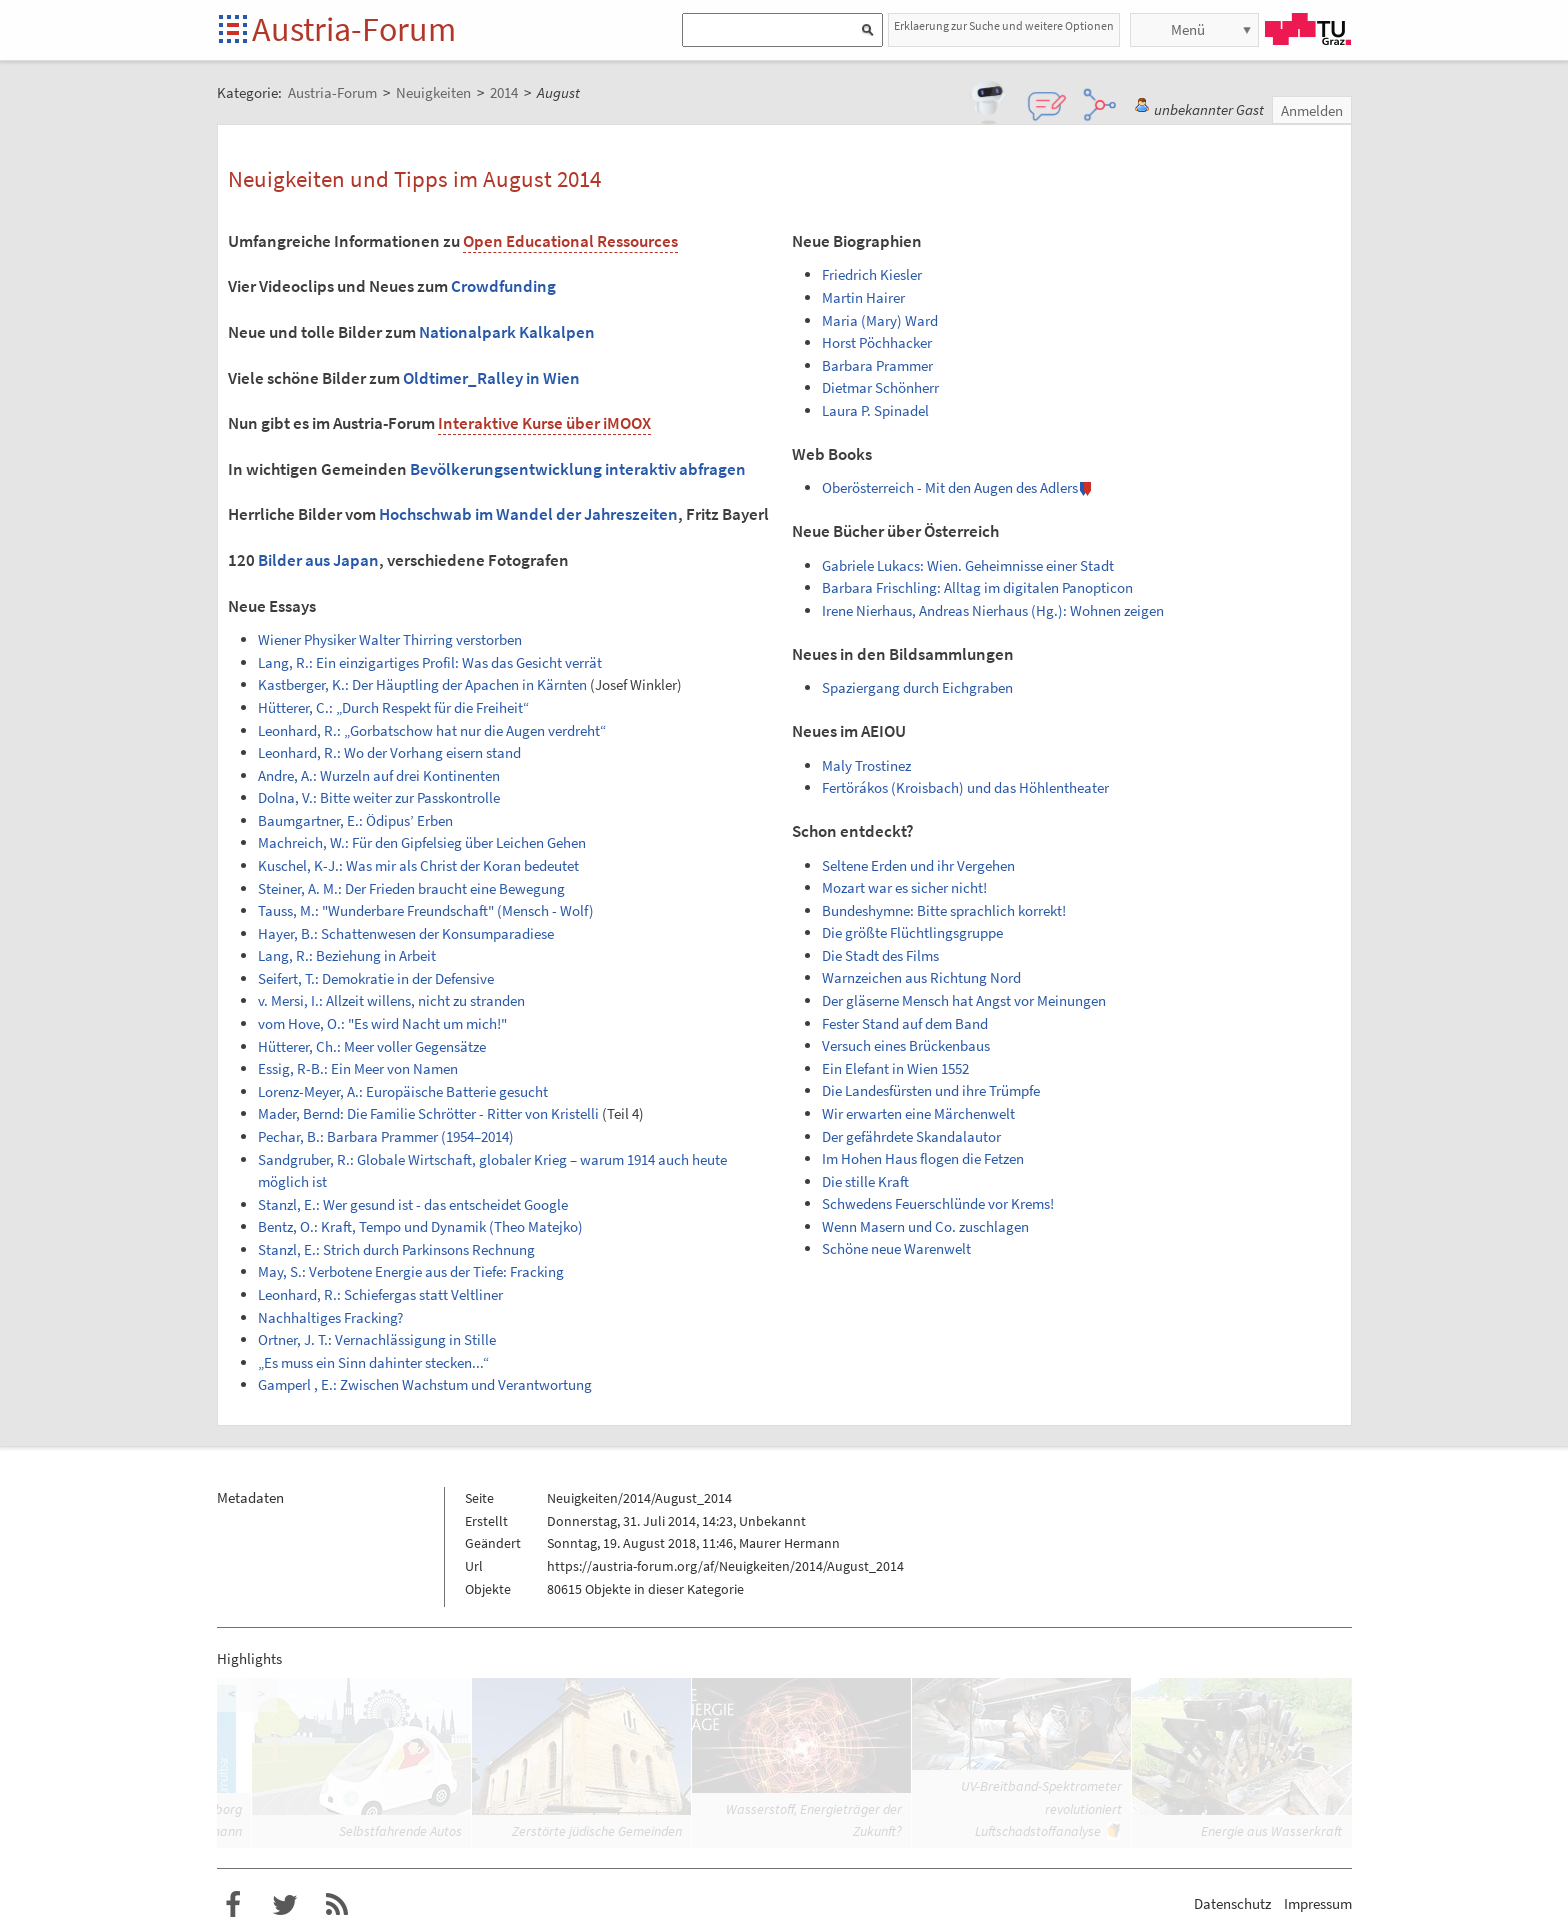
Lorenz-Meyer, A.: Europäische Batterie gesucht (403, 1091)
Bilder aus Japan (318, 560)
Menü (1188, 29)
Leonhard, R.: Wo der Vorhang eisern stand (389, 752)
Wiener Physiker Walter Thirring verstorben (390, 639)
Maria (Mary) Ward (880, 320)
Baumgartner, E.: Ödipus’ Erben (355, 820)
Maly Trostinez (866, 765)
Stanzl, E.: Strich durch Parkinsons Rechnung (396, 1249)
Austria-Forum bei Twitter (285, 1905)
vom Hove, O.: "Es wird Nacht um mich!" (382, 1023)
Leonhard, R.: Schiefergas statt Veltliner (380, 1294)
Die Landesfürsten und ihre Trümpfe (931, 1090)
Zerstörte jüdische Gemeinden (597, 1831)
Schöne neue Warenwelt (896, 1248)
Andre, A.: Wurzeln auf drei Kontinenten (379, 775)
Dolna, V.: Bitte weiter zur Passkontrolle (379, 797)
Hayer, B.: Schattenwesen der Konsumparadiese (406, 933)
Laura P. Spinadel (875, 410)
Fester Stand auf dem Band (905, 1023)
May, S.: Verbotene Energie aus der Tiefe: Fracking (411, 1271)
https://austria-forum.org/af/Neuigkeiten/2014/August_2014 (725, 1566)
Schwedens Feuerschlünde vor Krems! (938, 1203)
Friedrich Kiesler (872, 274)
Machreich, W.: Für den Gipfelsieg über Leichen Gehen (422, 842)
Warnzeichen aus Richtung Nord (921, 977)
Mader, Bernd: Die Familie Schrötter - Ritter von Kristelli (428, 1113)
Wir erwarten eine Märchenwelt (918, 1113)
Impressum (1318, 1903)
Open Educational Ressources (570, 241)
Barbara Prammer (877, 365)
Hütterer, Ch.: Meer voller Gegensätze (372, 1046)
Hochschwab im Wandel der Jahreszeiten (528, 514)
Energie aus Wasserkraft (1271, 1831)
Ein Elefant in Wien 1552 (895, 1068)
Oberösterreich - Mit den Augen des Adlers (950, 487)
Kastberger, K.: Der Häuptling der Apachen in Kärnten (422, 684)
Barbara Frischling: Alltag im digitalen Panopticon (977, 587)
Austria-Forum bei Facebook (233, 1905)
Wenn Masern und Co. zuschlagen (925, 1226)
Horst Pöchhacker (877, 342)
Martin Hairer (863, 297)
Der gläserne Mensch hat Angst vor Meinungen (964, 1000)
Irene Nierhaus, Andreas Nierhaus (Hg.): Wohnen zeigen (993, 610)
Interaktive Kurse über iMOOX (544, 423)
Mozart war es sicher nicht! (904, 887)
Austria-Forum (354, 29)
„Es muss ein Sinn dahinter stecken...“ (373, 1362)
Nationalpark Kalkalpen (507, 332)
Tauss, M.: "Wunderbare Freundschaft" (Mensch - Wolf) (426, 910)
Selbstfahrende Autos (400, 1831)
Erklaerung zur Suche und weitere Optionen (1004, 25)
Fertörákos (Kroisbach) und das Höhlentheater (965, 787)
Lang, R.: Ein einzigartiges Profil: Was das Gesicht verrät (430, 662)
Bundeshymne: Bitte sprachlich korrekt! (944, 910)
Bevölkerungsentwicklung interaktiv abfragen (578, 469)
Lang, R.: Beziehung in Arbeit (347, 955)
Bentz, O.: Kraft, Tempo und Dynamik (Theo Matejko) (420, 1226)
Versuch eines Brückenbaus (906, 1045)
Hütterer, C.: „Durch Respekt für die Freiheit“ (393, 707)
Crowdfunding (503, 286)
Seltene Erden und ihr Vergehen (918, 865)
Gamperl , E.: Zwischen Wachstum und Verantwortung (425, 1384)
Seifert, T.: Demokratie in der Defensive (376, 978)
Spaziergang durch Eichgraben (917, 687)
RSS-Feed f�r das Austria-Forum (337, 1905)
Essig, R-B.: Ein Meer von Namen (358, 1068)
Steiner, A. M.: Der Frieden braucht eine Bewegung (411, 888)
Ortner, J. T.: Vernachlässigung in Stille (377, 1339)
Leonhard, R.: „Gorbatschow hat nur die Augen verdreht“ (432, 730)
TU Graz (1308, 29)
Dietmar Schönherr (880, 387)
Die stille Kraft (865, 1181)
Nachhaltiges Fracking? (330, 1317)
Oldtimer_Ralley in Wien (491, 378)
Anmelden (1312, 110)
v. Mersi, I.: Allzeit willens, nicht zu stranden (391, 1000)
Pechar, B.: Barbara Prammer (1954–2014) (386, 1136)
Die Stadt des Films (880, 955)
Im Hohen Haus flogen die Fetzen (923, 1158)
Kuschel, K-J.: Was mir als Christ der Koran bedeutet (418, 865)
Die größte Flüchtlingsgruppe (912, 932)
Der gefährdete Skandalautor (911, 1136)
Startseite (234, 30)
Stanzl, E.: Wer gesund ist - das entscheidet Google (413, 1204)
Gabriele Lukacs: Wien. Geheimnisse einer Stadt (968, 565)
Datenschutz (1232, 1903)
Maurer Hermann (789, 1543)
